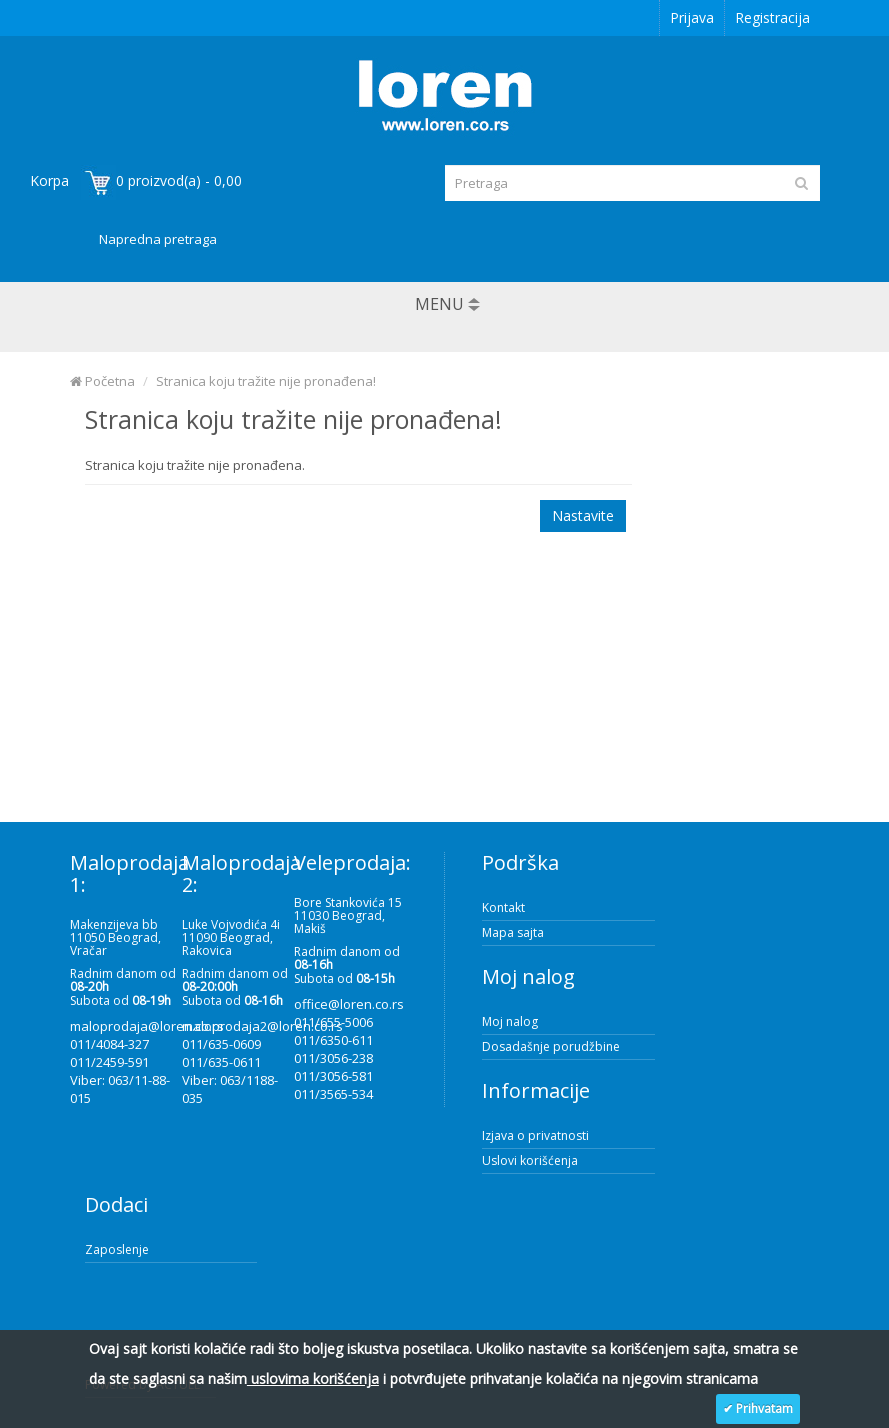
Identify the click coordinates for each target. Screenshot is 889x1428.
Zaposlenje (117, 1249)
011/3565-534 (333, 1094)
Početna (102, 381)
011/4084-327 (109, 1044)
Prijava (692, 17)
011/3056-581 (333, 1076)
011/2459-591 (109, 1062)
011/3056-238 (333, 1058)
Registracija (772, 17)
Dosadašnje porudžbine (551, 1046)
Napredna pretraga (158, 239)
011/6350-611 (333, 1040)
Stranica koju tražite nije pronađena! (266, 381)
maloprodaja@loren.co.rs (147, 1026)
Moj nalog (510, 1021)
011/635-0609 (221, 1044)
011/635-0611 (221, 1062)
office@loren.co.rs (349, 1004)
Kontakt (503, 907)
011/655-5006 (333, 1022)
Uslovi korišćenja (530, 1160)
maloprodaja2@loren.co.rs (262, 1026)
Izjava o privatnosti (535, 1135)
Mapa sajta (513, 932)
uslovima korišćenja (313, 1378)
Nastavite (583, 515)
